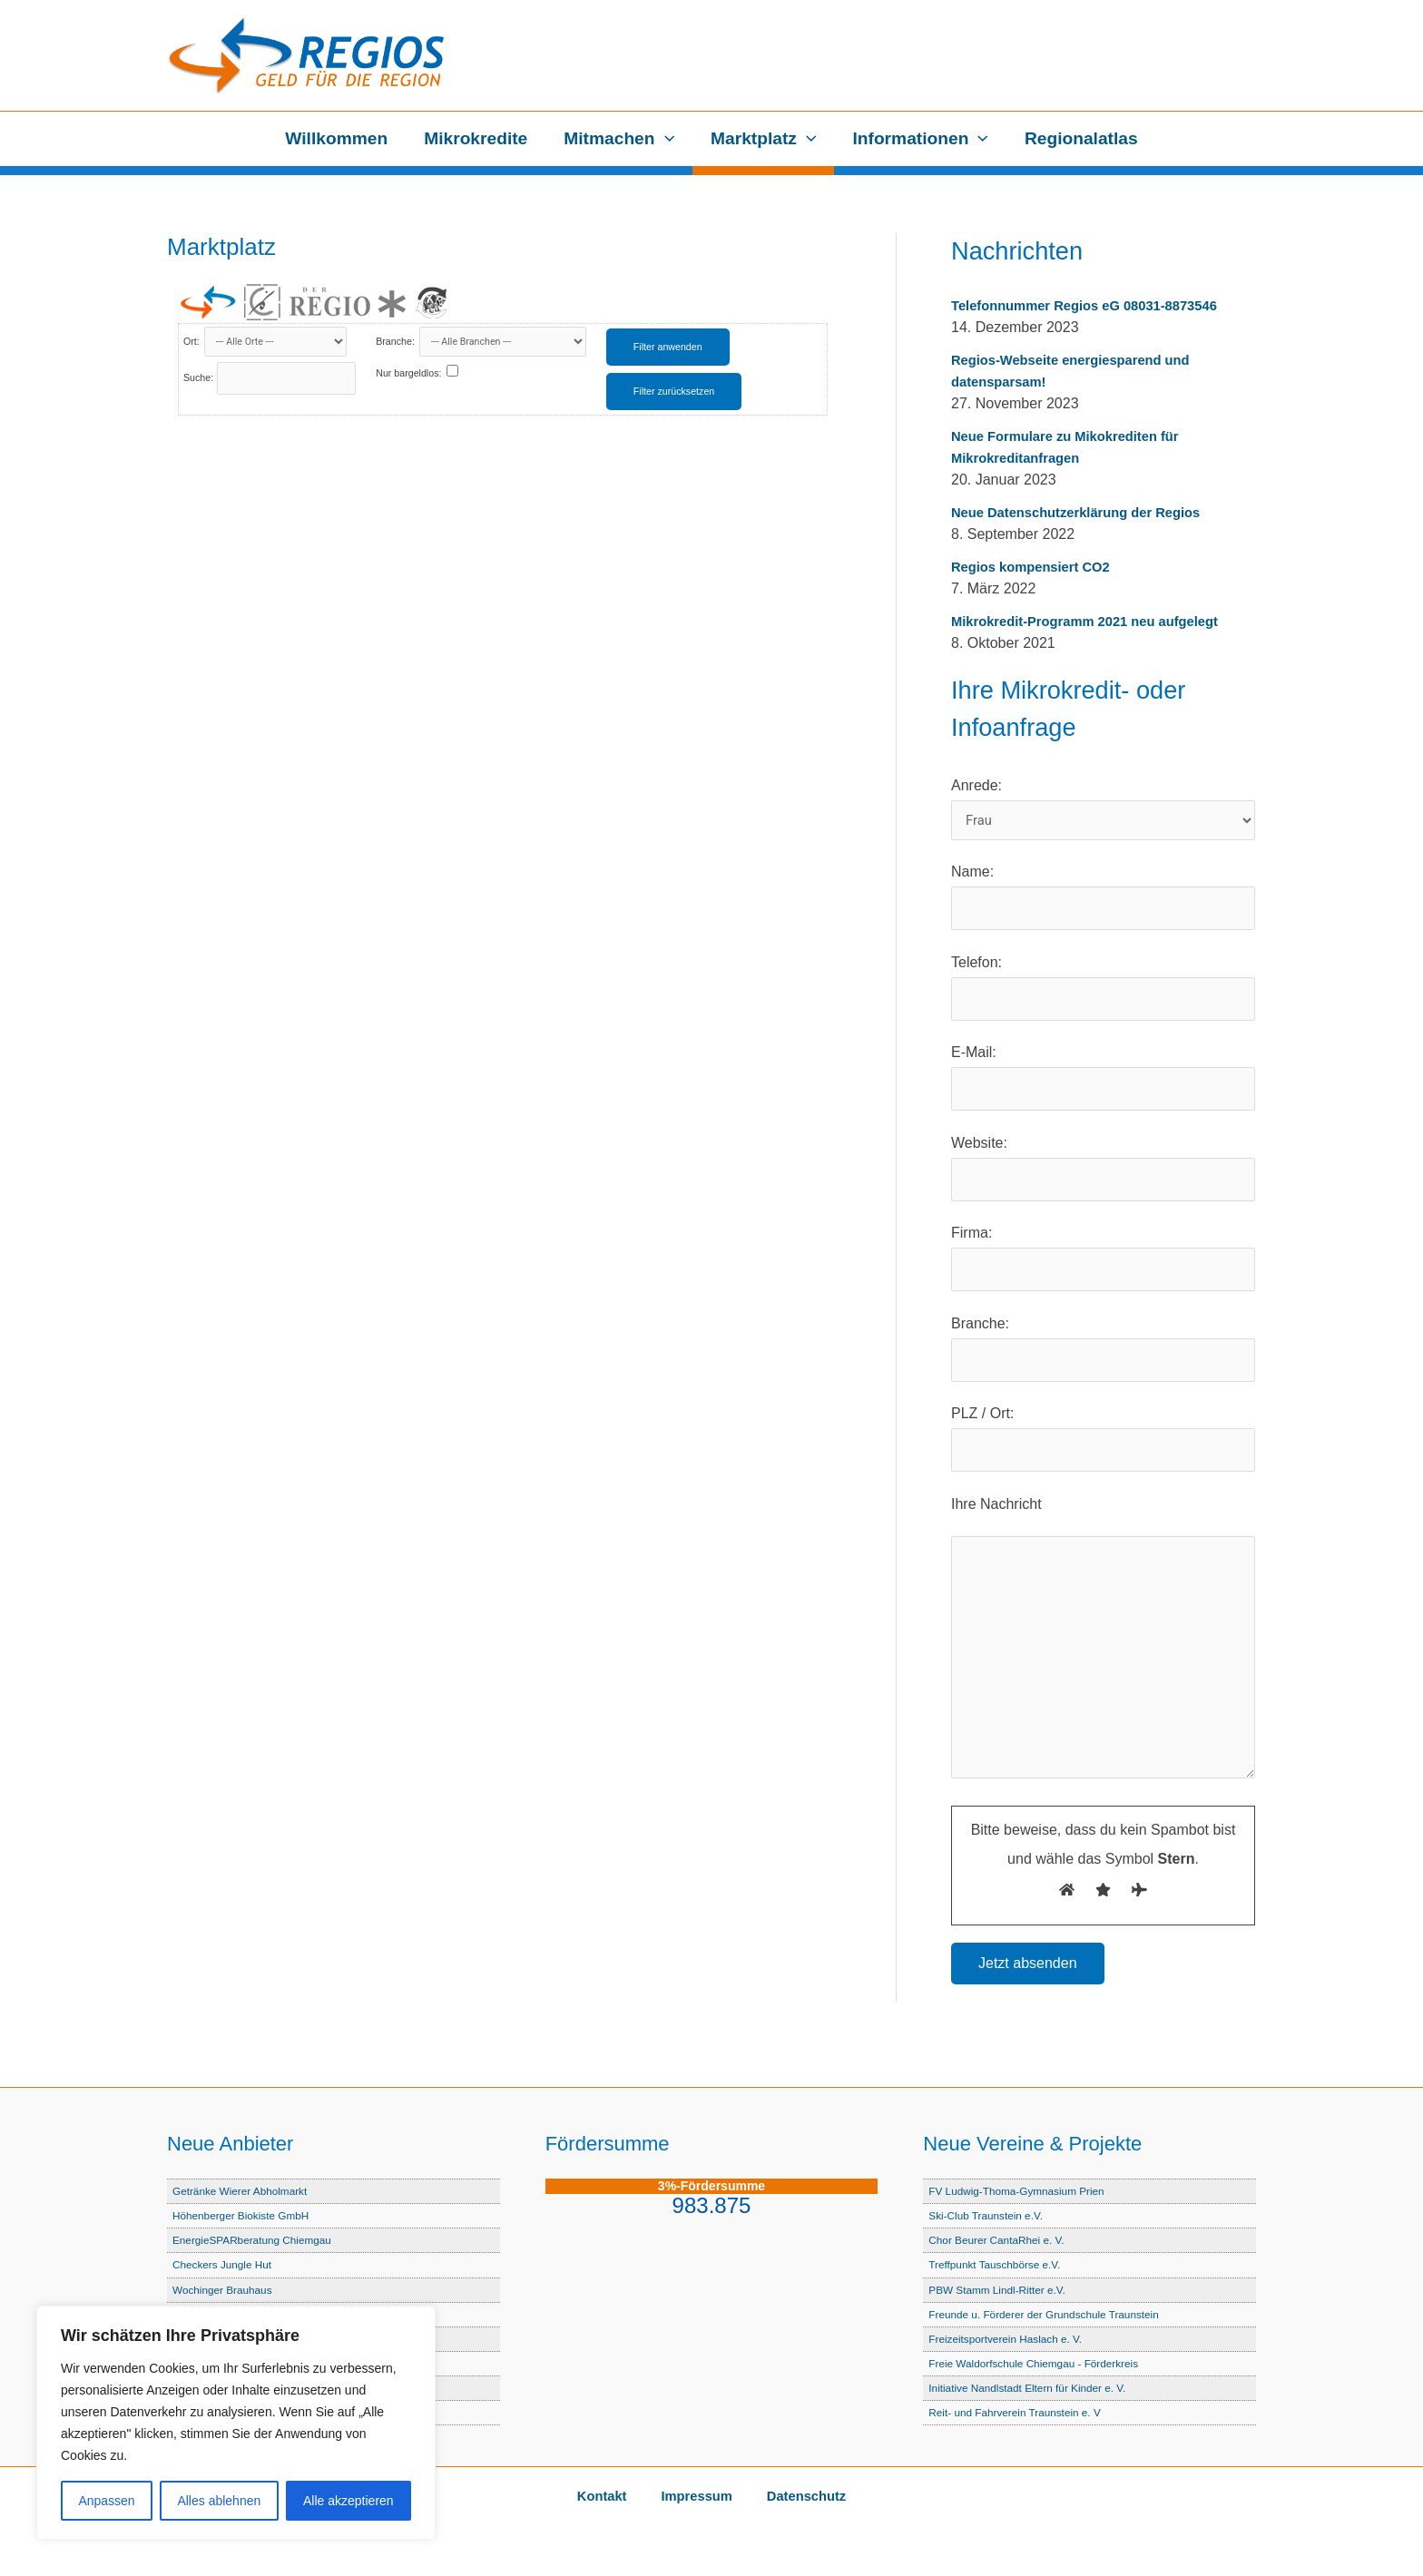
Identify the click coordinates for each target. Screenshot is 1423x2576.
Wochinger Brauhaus (226, 2290)
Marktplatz (762, 139)
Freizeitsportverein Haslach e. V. (1011, 2339)
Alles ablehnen (218, 2500)
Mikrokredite (478, 138)
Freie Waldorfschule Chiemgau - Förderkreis (1042, 2363)
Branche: (396, 341)
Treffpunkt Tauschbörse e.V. (1000, 2265)
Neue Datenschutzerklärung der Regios (1086, 512)
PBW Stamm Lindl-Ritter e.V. (1002, 2290)
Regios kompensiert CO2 (1037, 566)
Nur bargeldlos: (408, 372)
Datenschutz (792, 2496)
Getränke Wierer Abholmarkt (245, 2192)
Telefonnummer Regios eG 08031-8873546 (1096, 305)
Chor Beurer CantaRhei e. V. (1001, 2241)
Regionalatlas (1077, 138)
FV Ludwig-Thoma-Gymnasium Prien (1024, 2192)
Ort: (192, 341)
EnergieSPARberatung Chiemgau (258, 2241)
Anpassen (106, 2500)
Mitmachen (619, 139)
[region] (236, 2423)
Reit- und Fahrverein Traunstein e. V (1021, 2412)
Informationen (918, 139)
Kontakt (615, 2496)
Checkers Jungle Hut (226, 2265)
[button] (665, 139)
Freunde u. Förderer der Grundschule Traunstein (1053, 2314)
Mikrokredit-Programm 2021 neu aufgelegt (1096, 621)
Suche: (198, 377)
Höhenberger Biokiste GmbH (246, 2216)
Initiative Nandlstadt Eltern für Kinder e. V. (1035, 2388)
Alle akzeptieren (348, 2500)
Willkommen (340, 138)
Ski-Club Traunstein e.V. (990, 2216)
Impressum (695, 2496)
